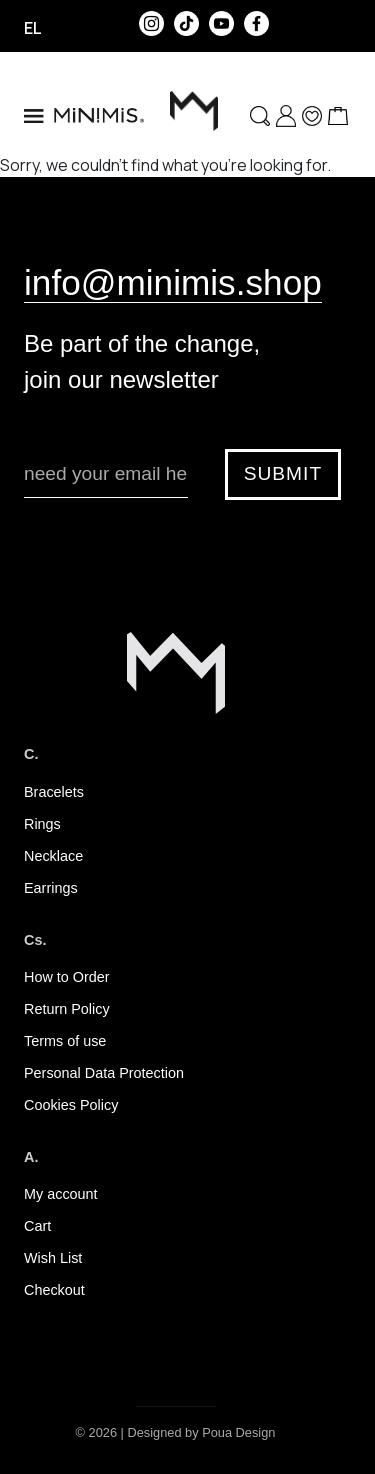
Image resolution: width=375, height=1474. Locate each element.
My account (61, 1194)
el (33, 28)
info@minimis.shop (173, 282)
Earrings (51, 888)
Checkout (54, 1290)
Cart (37, 1226)
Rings (42, 824)
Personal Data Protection (104, 1073)
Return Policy (67, 1009)
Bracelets (54, 792)
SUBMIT (283, 473)
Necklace (53, 856)
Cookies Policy (71, 1105)
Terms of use (65, 1041)
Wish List (53, 1258)
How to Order (67, 977)
